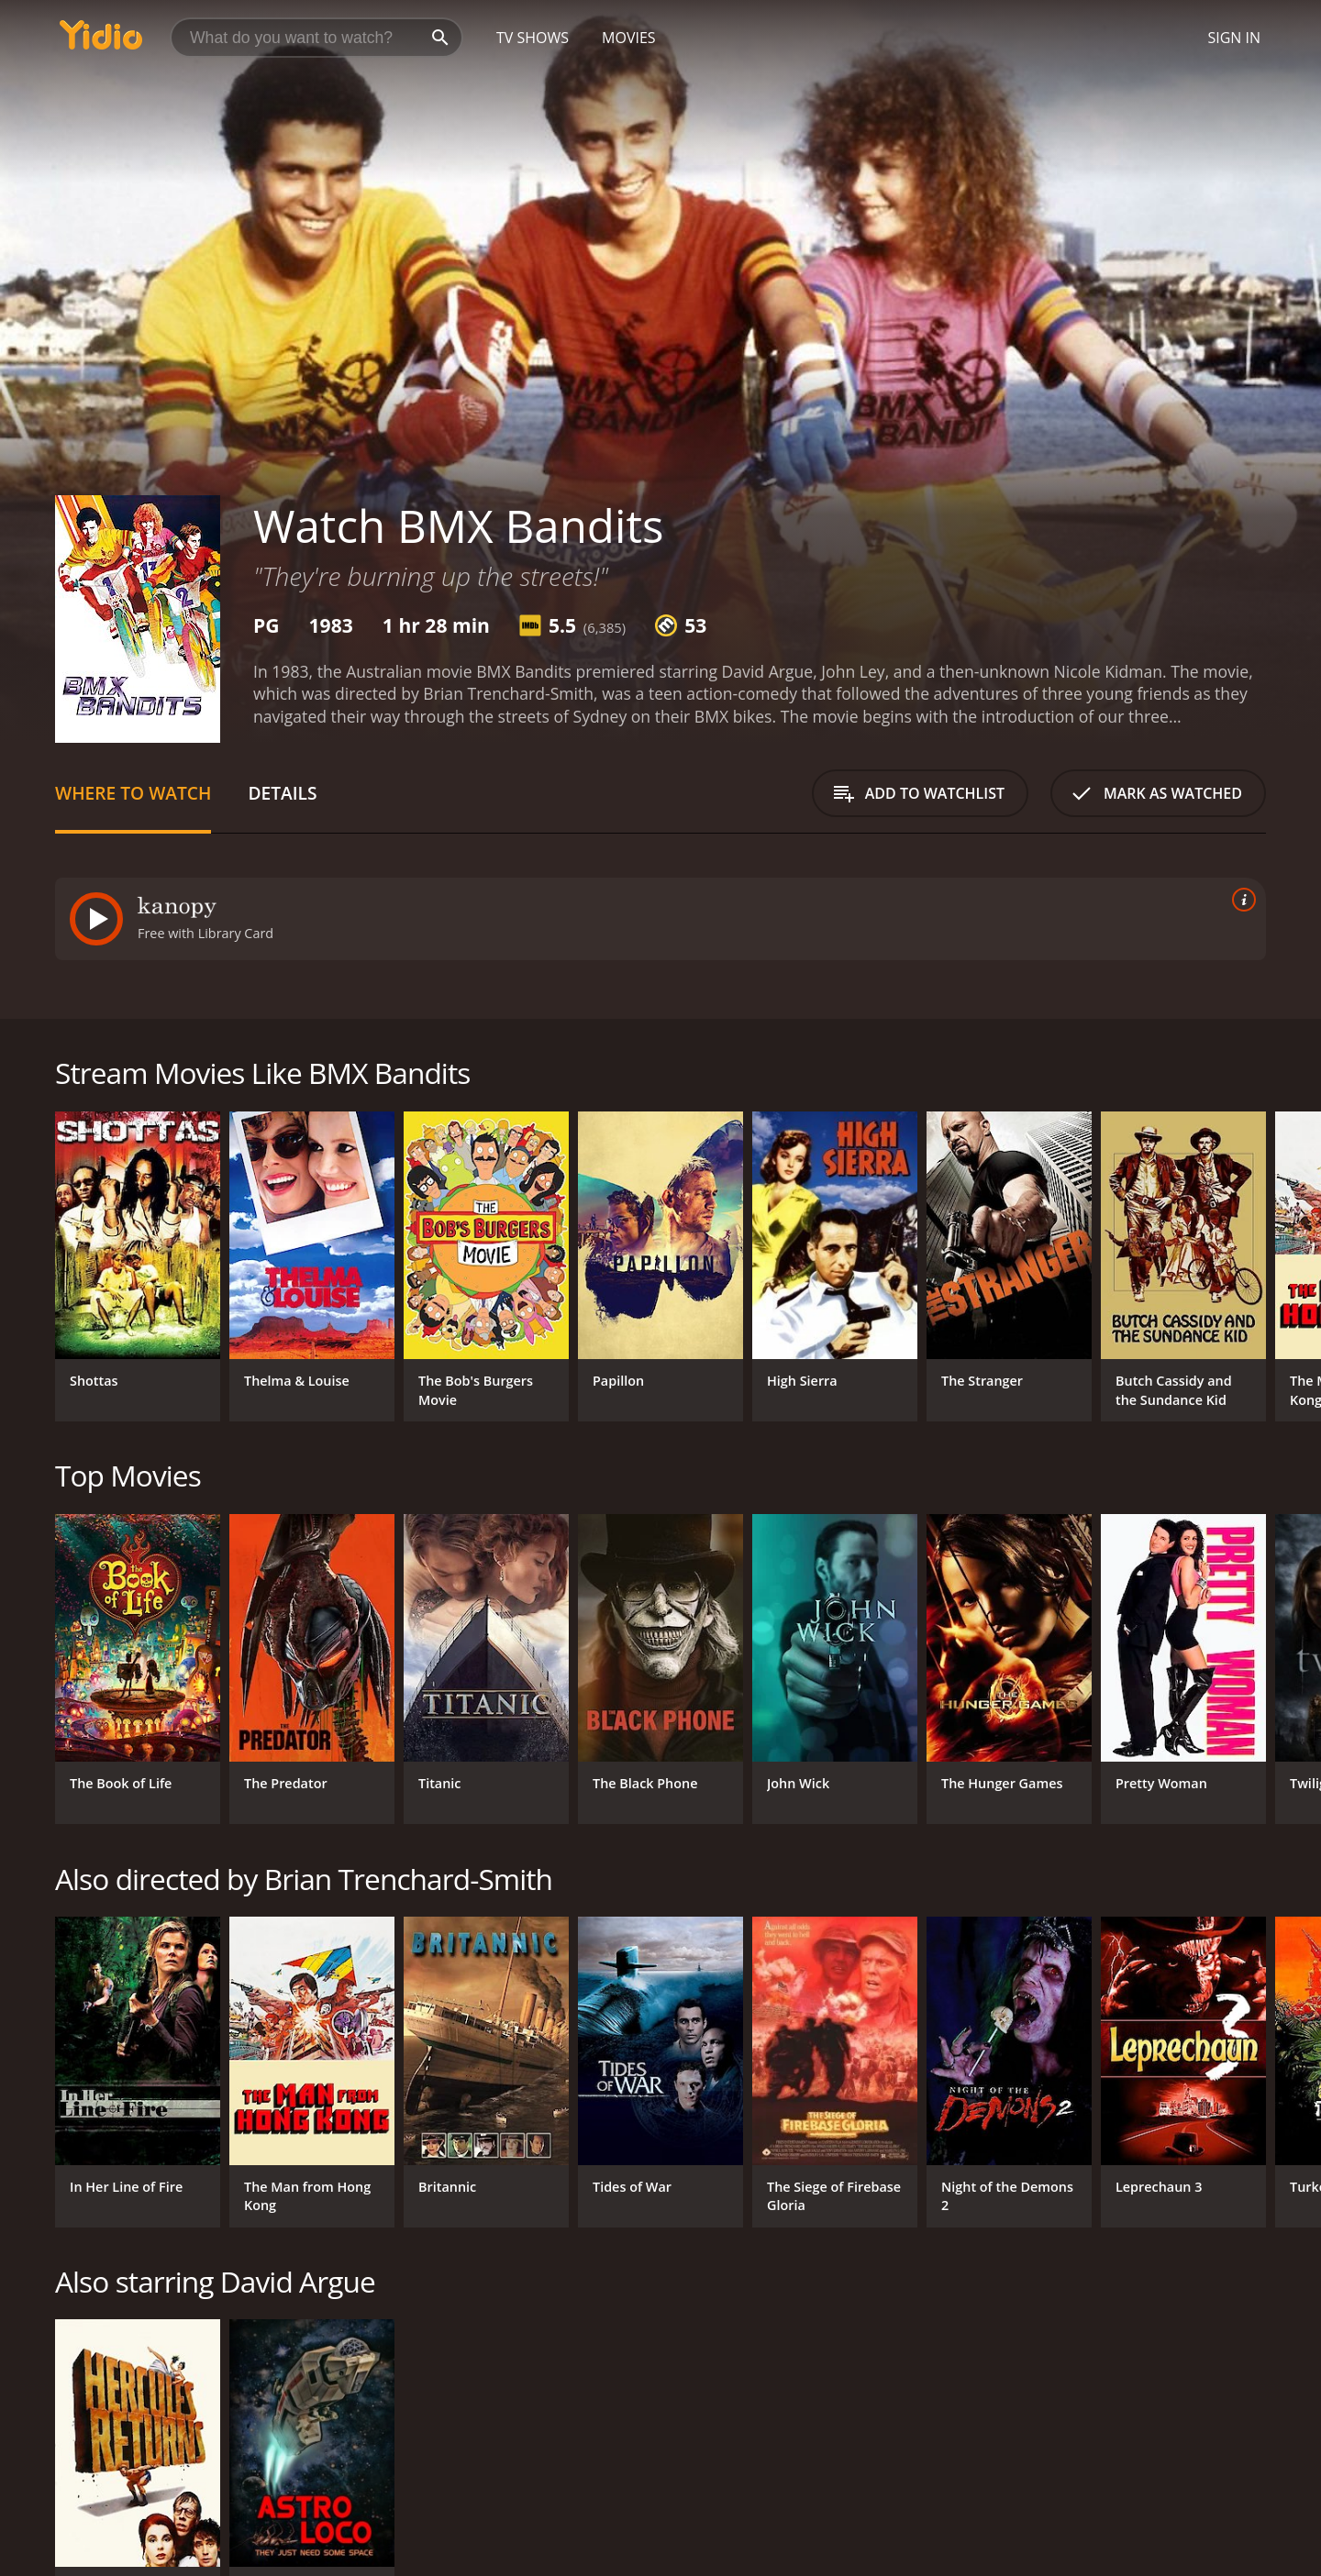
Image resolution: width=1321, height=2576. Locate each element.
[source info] (1240, 900)
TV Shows (532, 38)
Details (282, 792)
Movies (629, 38)
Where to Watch (133, 792)
